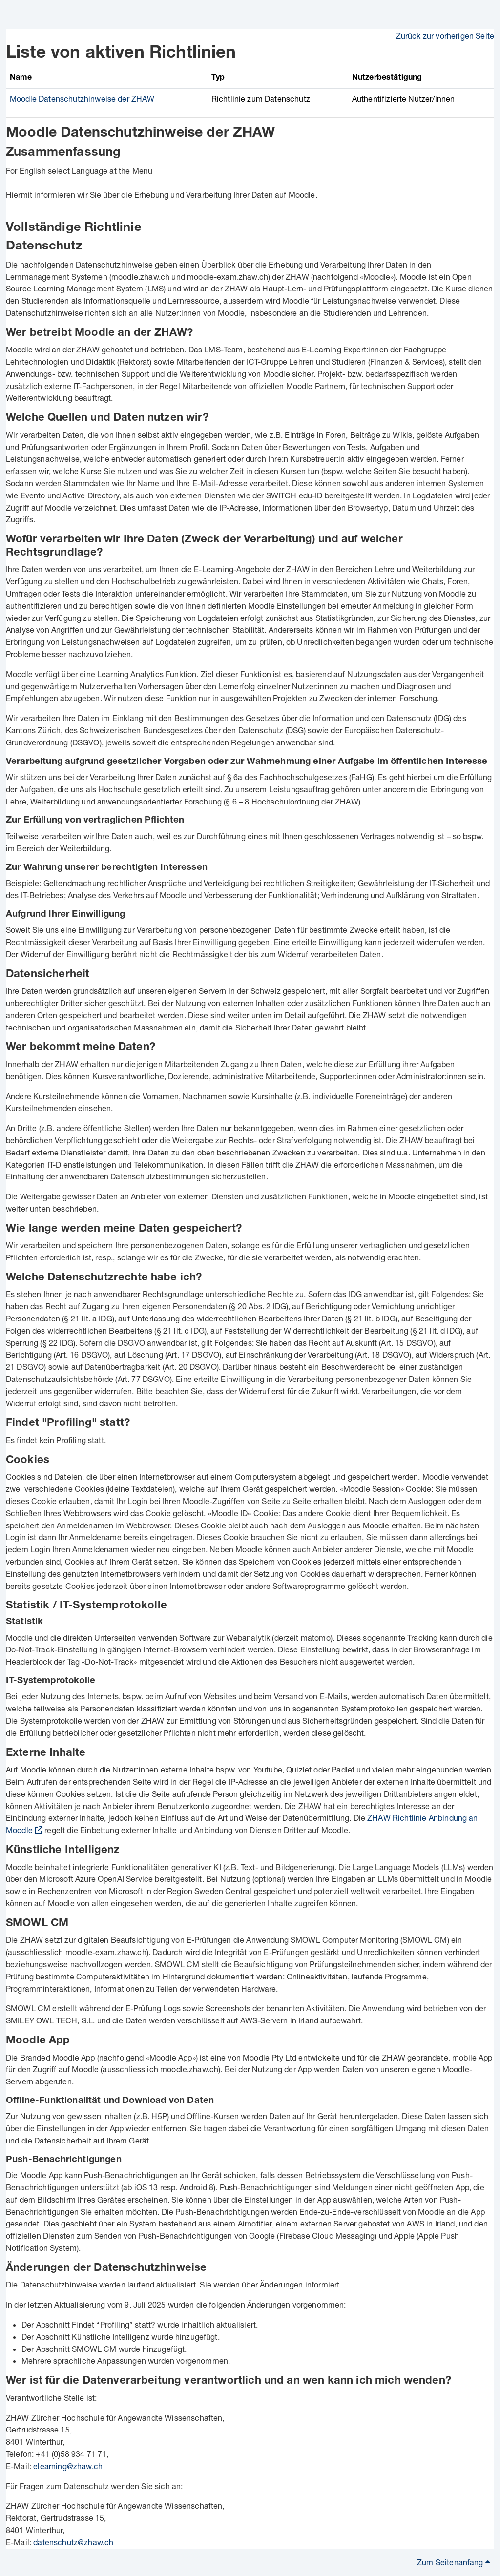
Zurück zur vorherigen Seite (445, 35)
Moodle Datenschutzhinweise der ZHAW (82, 98)
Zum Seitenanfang (453, 2562)
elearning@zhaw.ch (68, 2466)
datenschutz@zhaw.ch (73, 2542)
